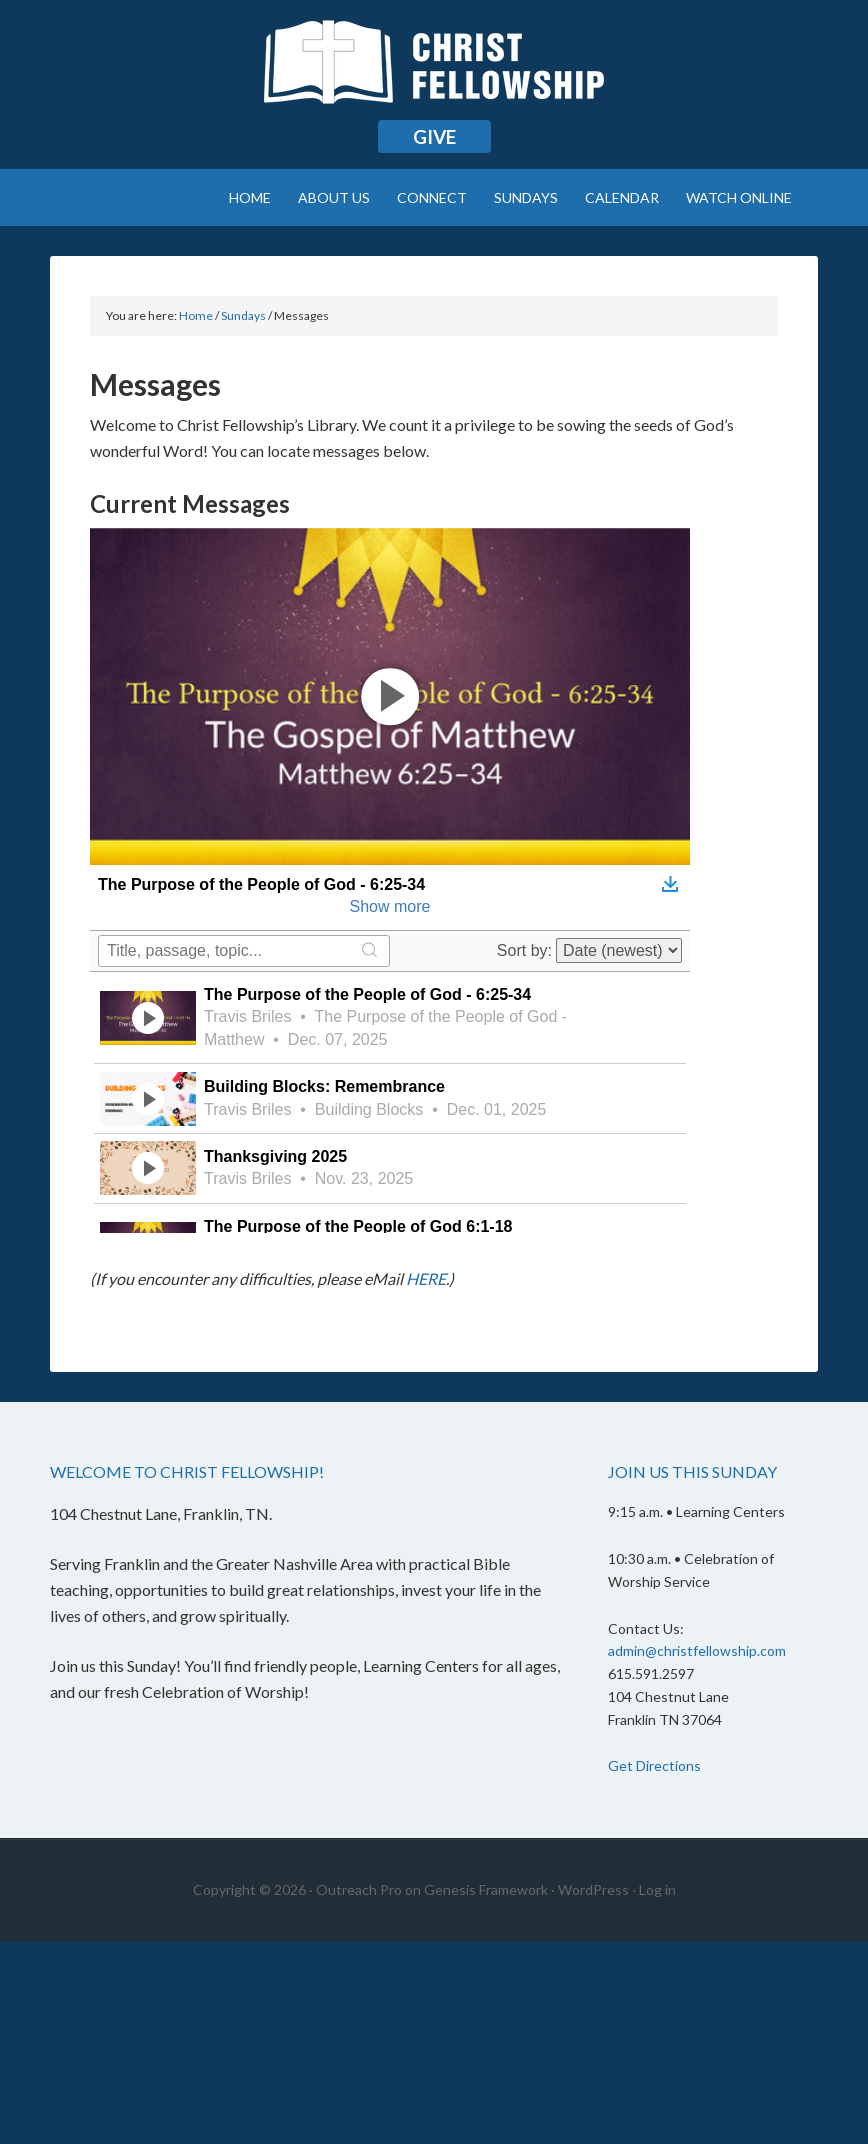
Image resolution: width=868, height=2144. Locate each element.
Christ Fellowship (433, 70)
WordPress (593, 1889)
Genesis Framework (486, 1889)
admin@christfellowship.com (697, 1650)
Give (434, 136)
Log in (657, 1889)
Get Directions (654, 1765)
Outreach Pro (359, 1889)
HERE (426, 1278)
